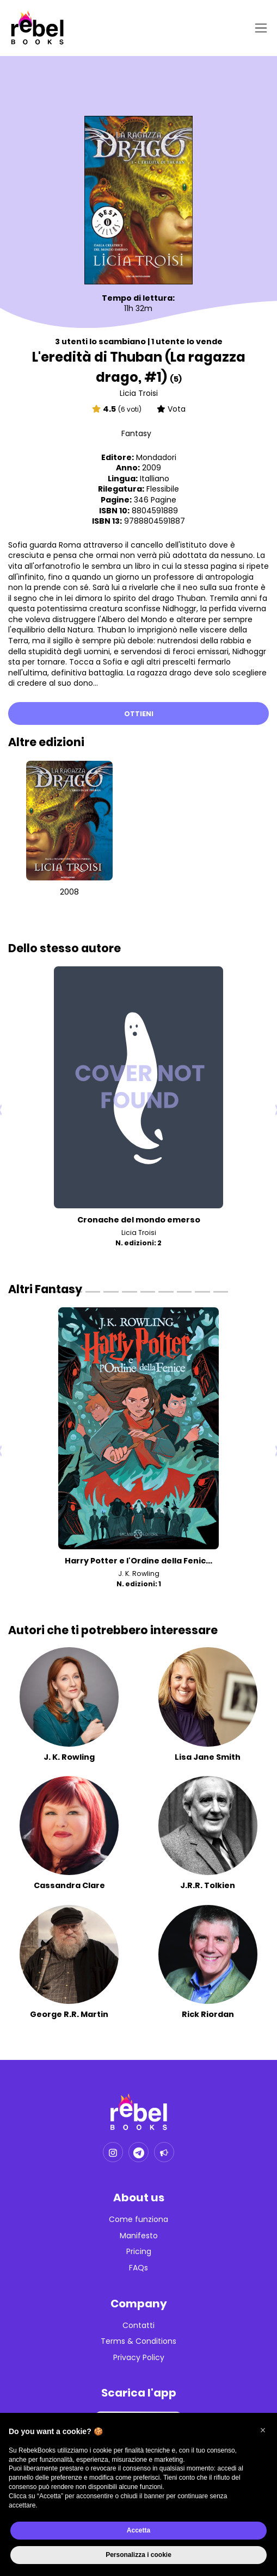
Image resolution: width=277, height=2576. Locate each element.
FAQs (138, 2268)
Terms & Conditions (138, 2341)
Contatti (138, 2325)
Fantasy (136, 433)
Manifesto (139, 2236)
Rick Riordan (208, 2014)
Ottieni (138, 713)
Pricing (138, 2251)
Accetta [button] (138, 2530)
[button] (263, 2430)
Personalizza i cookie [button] (138, 2555)
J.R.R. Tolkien (207, 1885)
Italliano (154, 478)
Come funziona (138, 2219)
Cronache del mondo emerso (138, 1219)
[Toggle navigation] (258, 28)
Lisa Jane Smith (208, 1757)
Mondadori (156, 457)
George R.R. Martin (69, 2014)
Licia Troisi (139, 393)
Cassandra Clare (69, 1885)
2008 (69, 891)
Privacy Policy (138, 2357)
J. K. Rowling (138, 1573)
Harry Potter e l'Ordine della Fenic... (138, 1560)
